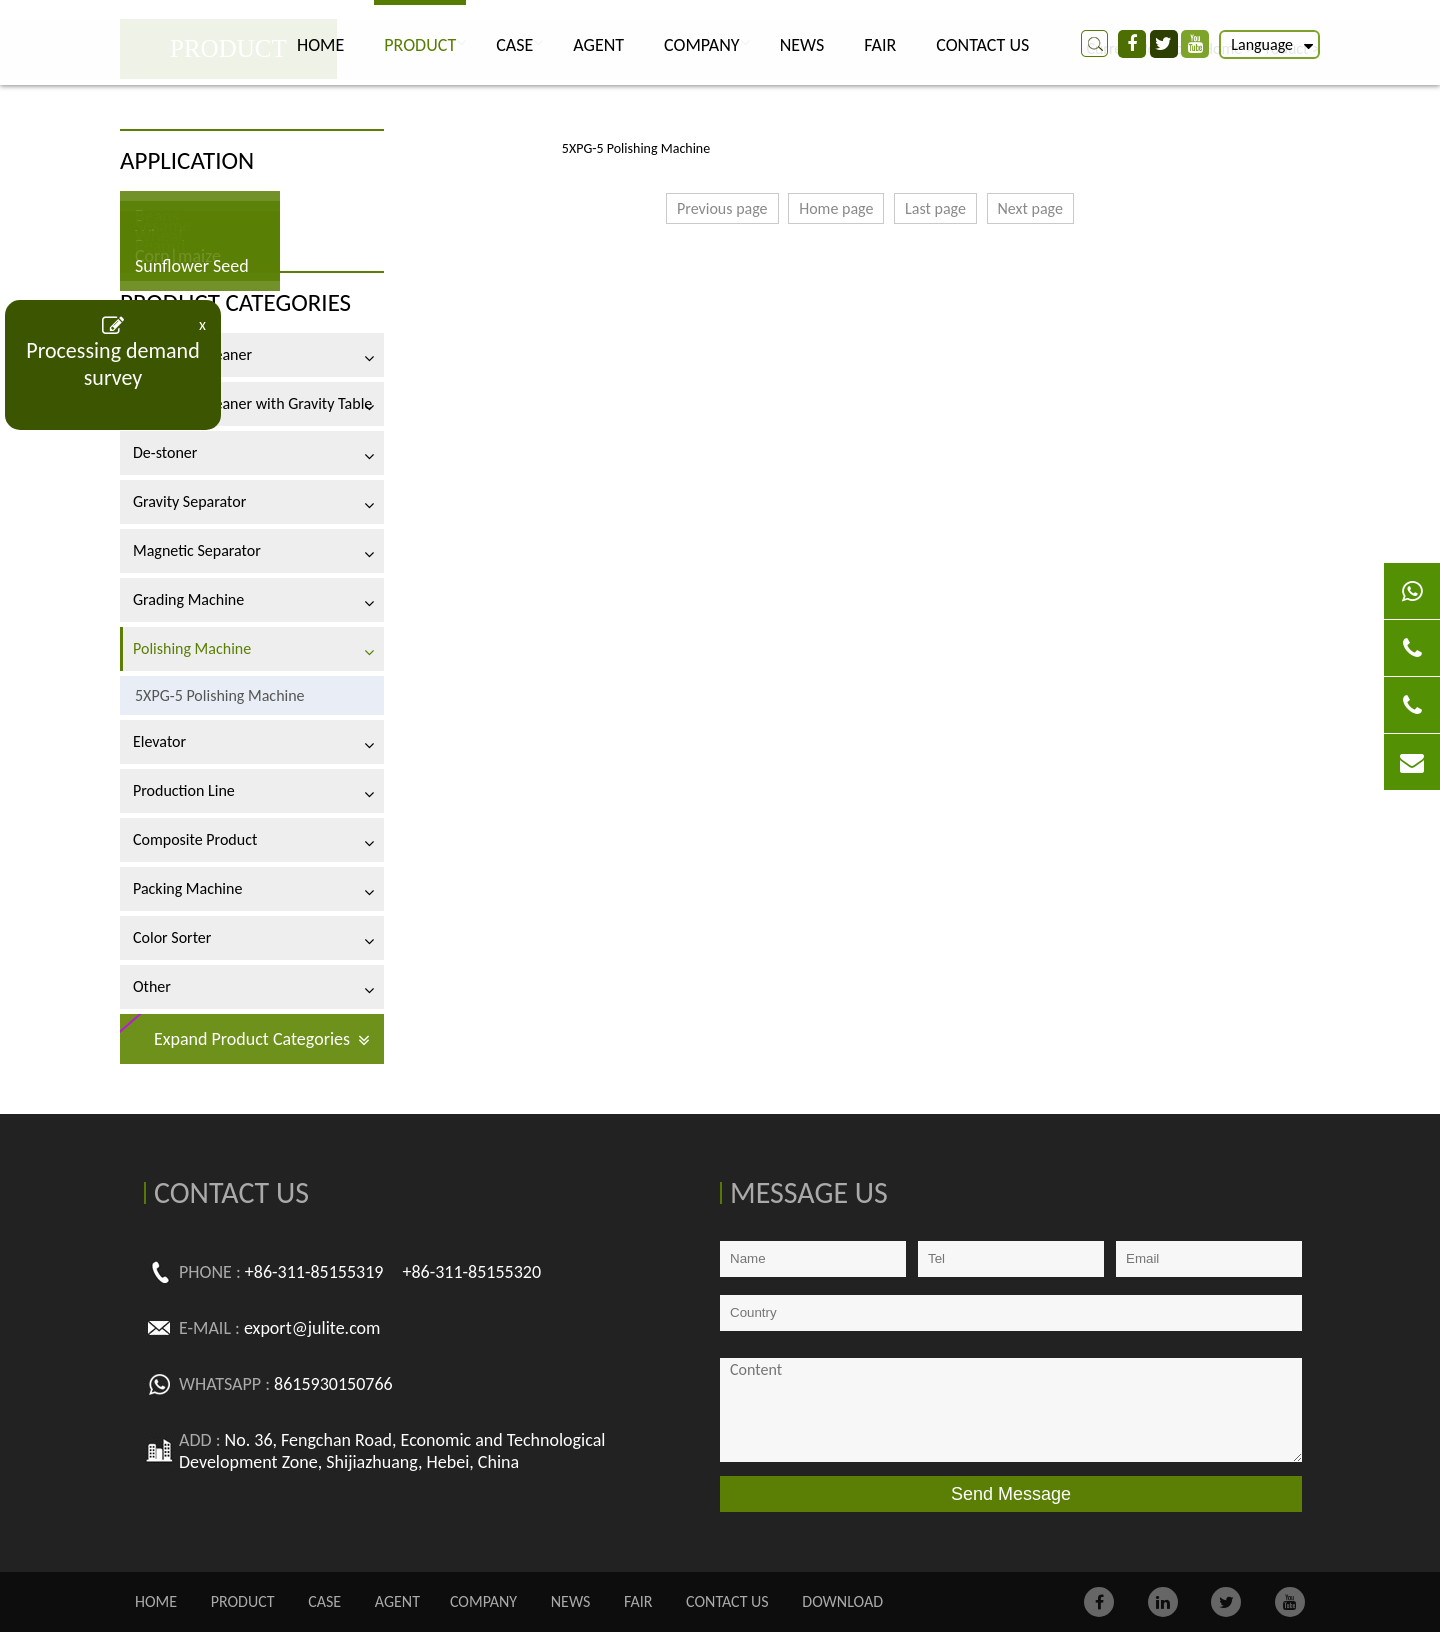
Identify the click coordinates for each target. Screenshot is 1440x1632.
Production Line (184, 790)
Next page (1030, 208)
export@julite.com (312, 1328)
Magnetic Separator (197, 550)
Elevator (159, 741)
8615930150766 (333, 1384)
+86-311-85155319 (314, 1272)
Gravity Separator (189, 501)
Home (320, 45)
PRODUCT (420, 45)
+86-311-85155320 (471, 1272)
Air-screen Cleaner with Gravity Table (252, 403)
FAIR (880, 45)
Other (152, 986)
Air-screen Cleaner (192, 354)
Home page (836, 208)
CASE (514, 45)
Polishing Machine (192, 648)
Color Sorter (172, 937)
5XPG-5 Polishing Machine (220, 695)
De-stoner (165, 452)
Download (842, 1601)
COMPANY (702, 45)
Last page (935, 208)
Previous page (722, 208)
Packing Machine (187, 888)
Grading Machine (188, 599)
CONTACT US (982, 45)
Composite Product (195, 839)
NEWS (802, 45)
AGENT (598, 45)
